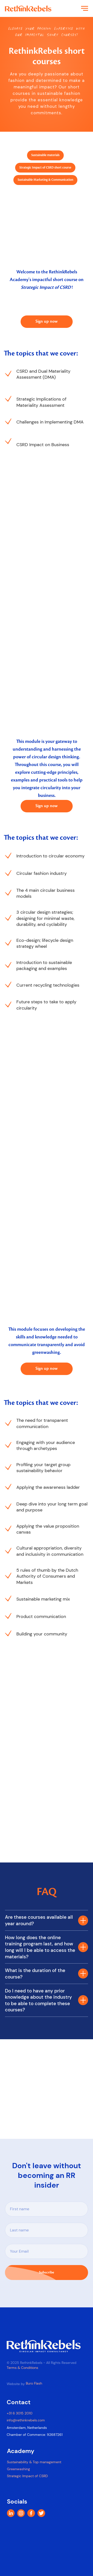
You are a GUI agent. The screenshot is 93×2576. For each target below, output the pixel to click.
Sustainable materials (45, 155)
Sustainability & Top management (34, 2462)
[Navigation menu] (84, 8)
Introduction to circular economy (50, 856)
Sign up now (46, 321)
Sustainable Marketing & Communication (45, 179)
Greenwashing (18, 2469)
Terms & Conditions (22, 2367)
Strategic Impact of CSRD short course (45, 167)
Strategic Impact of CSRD (27, 2476)
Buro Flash (34, 2383)
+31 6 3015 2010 (19, 2413)
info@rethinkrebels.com (26, 2420)
